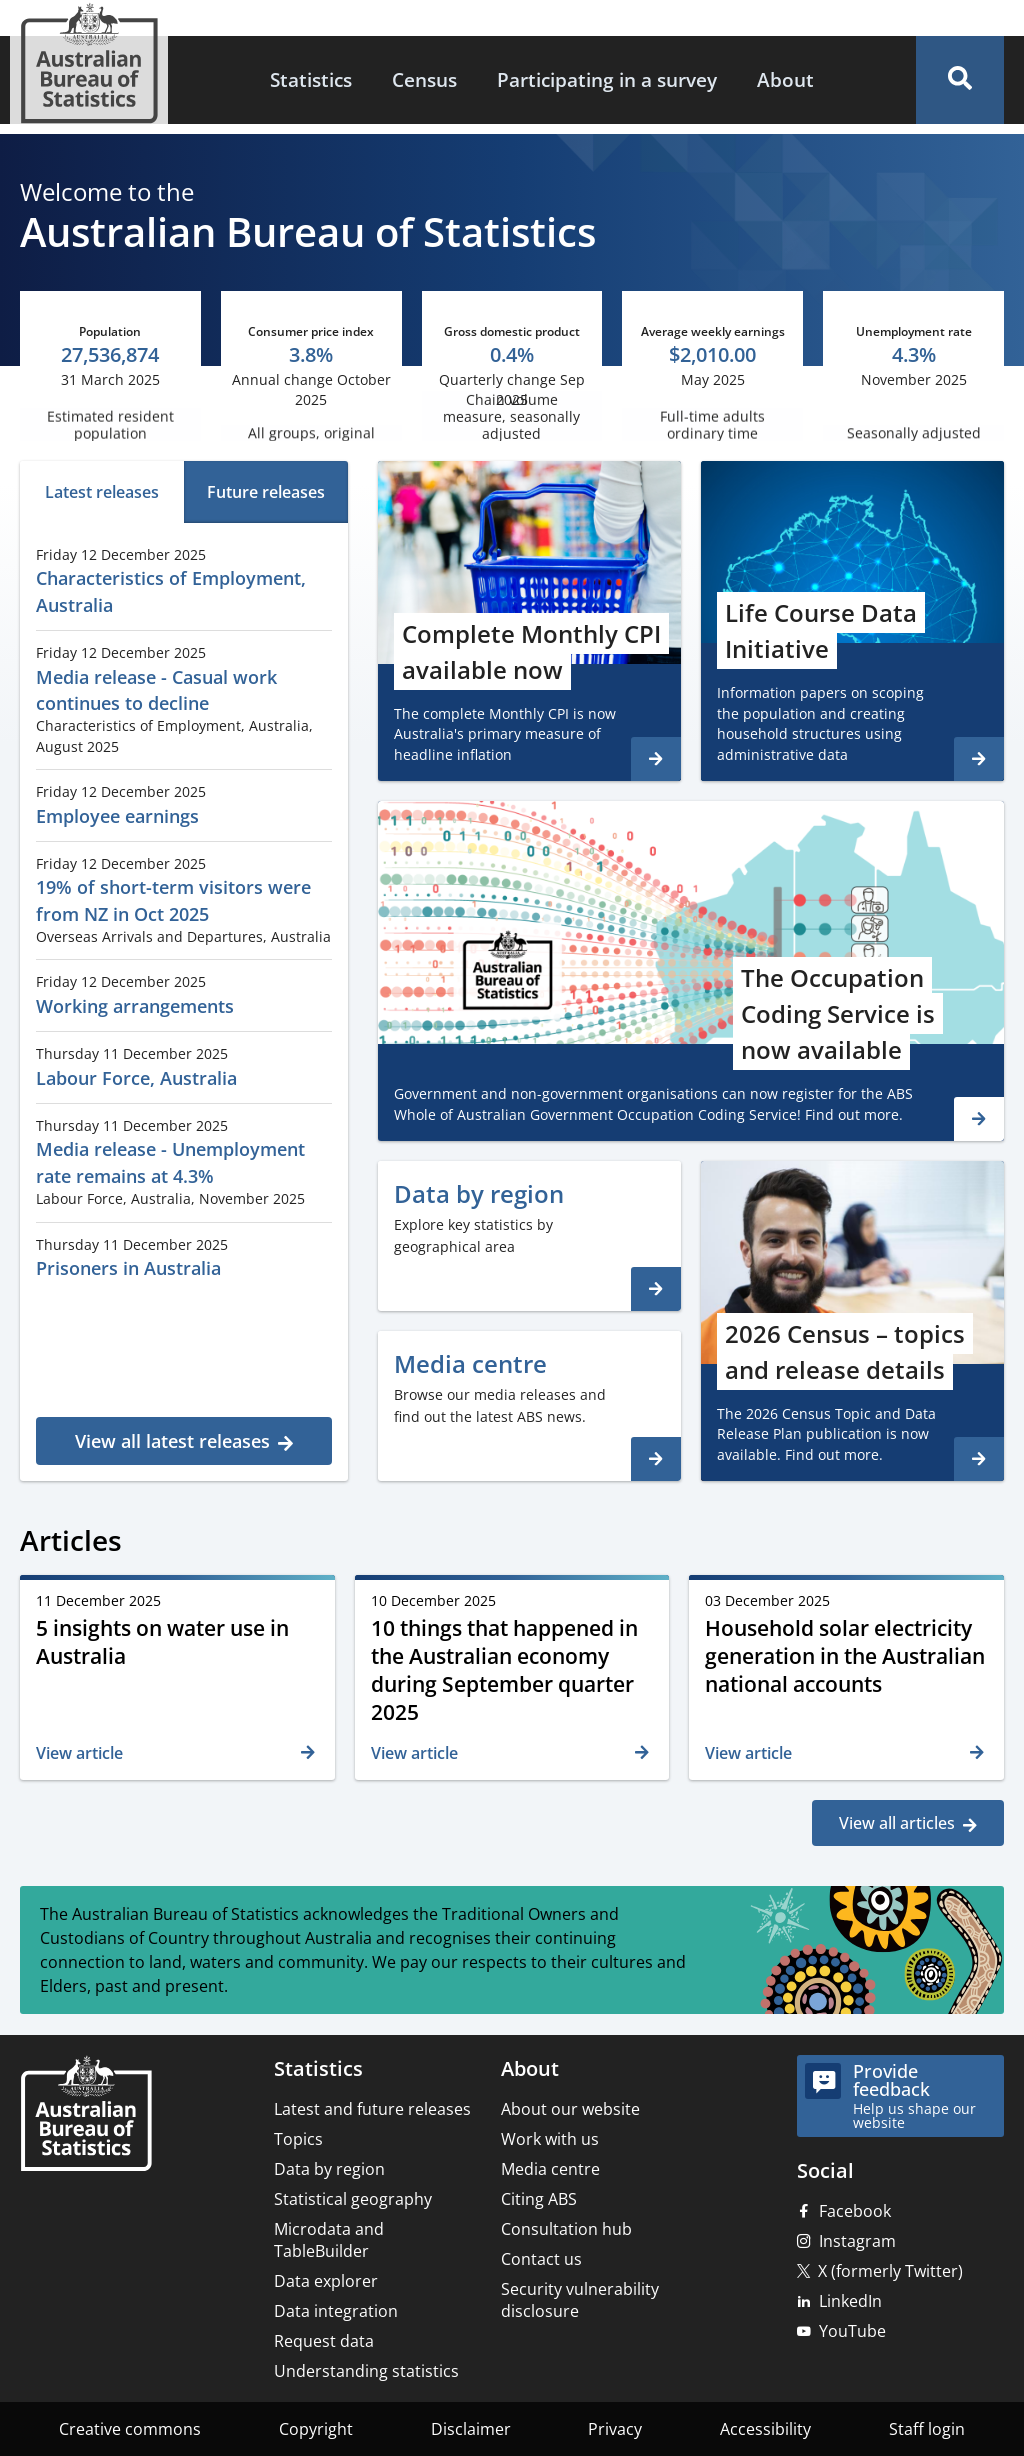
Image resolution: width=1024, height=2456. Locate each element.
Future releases (266, 492)
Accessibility (765, 2429)
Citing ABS (539, 2199)
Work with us (550, 2139)
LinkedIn (850, 2301)
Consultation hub (566, 2229)
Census (424, 79)
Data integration (336, 2311)
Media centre (550, 2169)
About (785, 79)
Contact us (541, 2259)
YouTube (852, 2331)
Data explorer (326, 2281)
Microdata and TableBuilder (329, 2240)
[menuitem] (311, 80)
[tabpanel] (184, 999)
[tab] (102, 492)
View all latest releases (172, 1441)
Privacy (615, 2429)
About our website (570, 2109)
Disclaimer (471, 2429)
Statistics (311, 79)
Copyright (316, 2429)
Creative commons (130, 2429)
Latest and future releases (372, 2109)
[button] (960, 80)
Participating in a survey (607, 79)
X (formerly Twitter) (890, 2271)
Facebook (855, 2211)
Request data (324, 2341)
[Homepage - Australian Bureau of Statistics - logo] (89, 63)
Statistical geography (353, 2199)
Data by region (329, 2169)
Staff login (927, 2429)
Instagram (857, 2241)
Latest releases (102, 492)
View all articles (897, 1823)
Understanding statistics (366, 2371)
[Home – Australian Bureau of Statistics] (86, 2115)
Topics (298, 2139)
